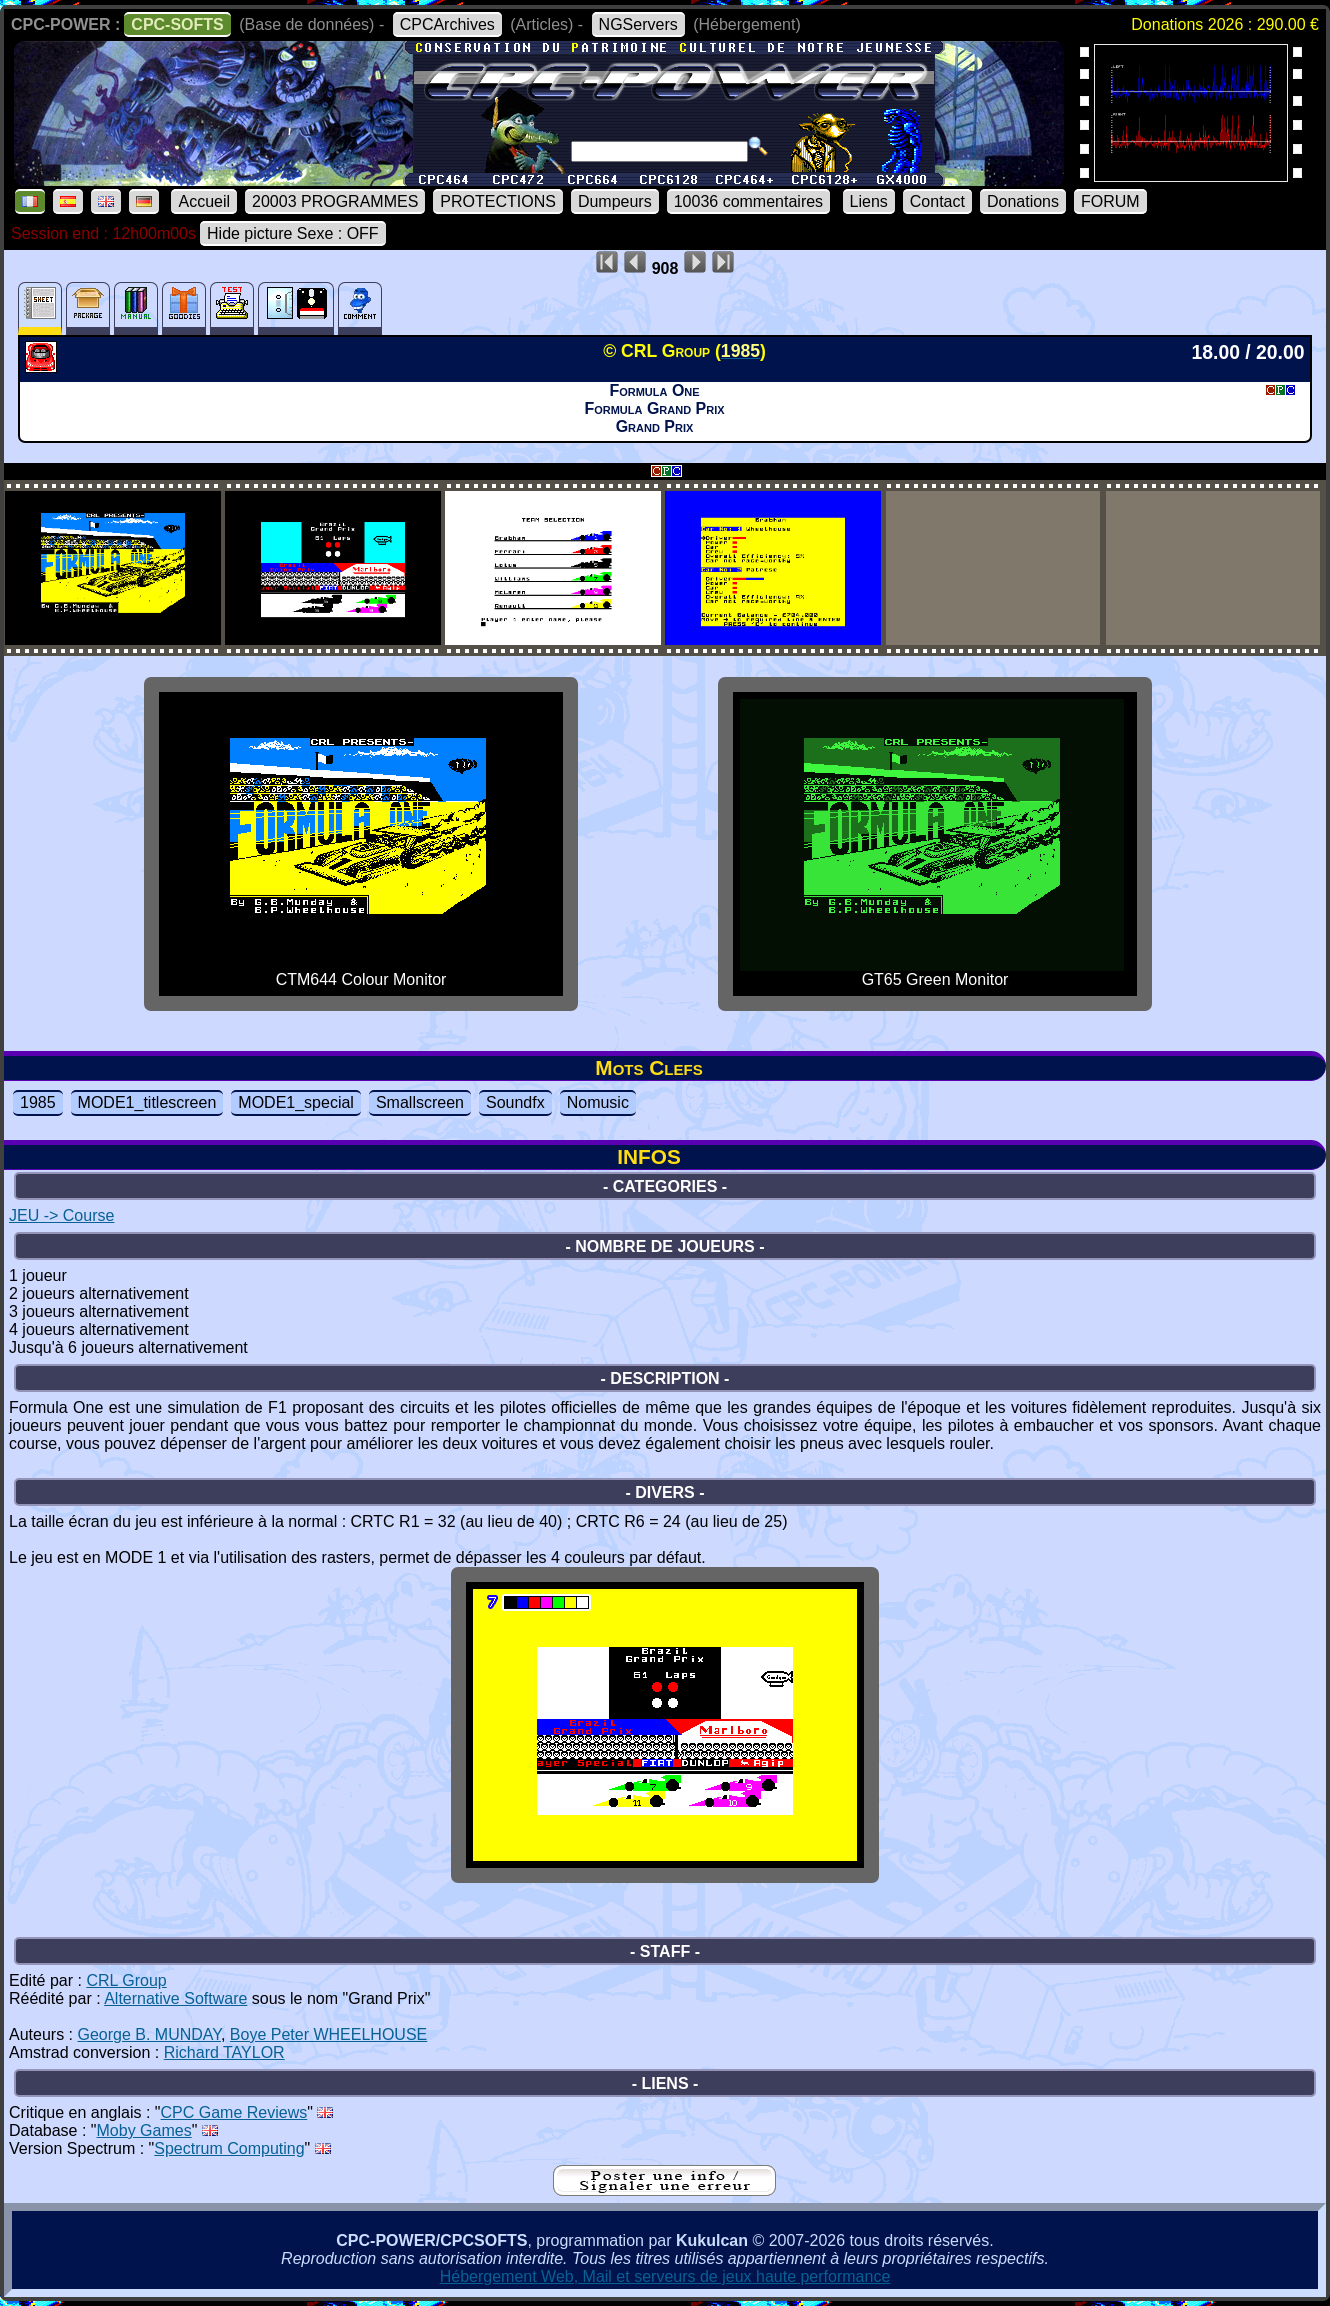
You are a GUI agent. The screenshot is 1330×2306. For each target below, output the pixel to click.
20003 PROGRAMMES (335, 201)
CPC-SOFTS (177, 24)
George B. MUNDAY (148, 2034)
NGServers (638, 24)
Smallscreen (420, 1102)
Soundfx (515, 1102)
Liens (869, 201)
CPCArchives (447, 24)
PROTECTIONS (498, 201)
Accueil (204, 201)
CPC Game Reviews (234, 2112)
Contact (937, 201)
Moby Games (144, 2130)
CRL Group (126, 1980)
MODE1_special (296, 1102)
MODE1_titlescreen (147, 1102)
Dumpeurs (615, 201)
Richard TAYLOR (224, 2052)
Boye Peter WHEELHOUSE (328, 2034)
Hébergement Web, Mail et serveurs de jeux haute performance (665, 2276)
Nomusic (598, 1102)
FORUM (1110, 201)
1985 (38, 1102)
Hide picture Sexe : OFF (293, 233)
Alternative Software (175, 1998)
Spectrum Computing (229, 2148)
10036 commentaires (748, 201)
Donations (1023, 201)
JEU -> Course (61, 1215)
